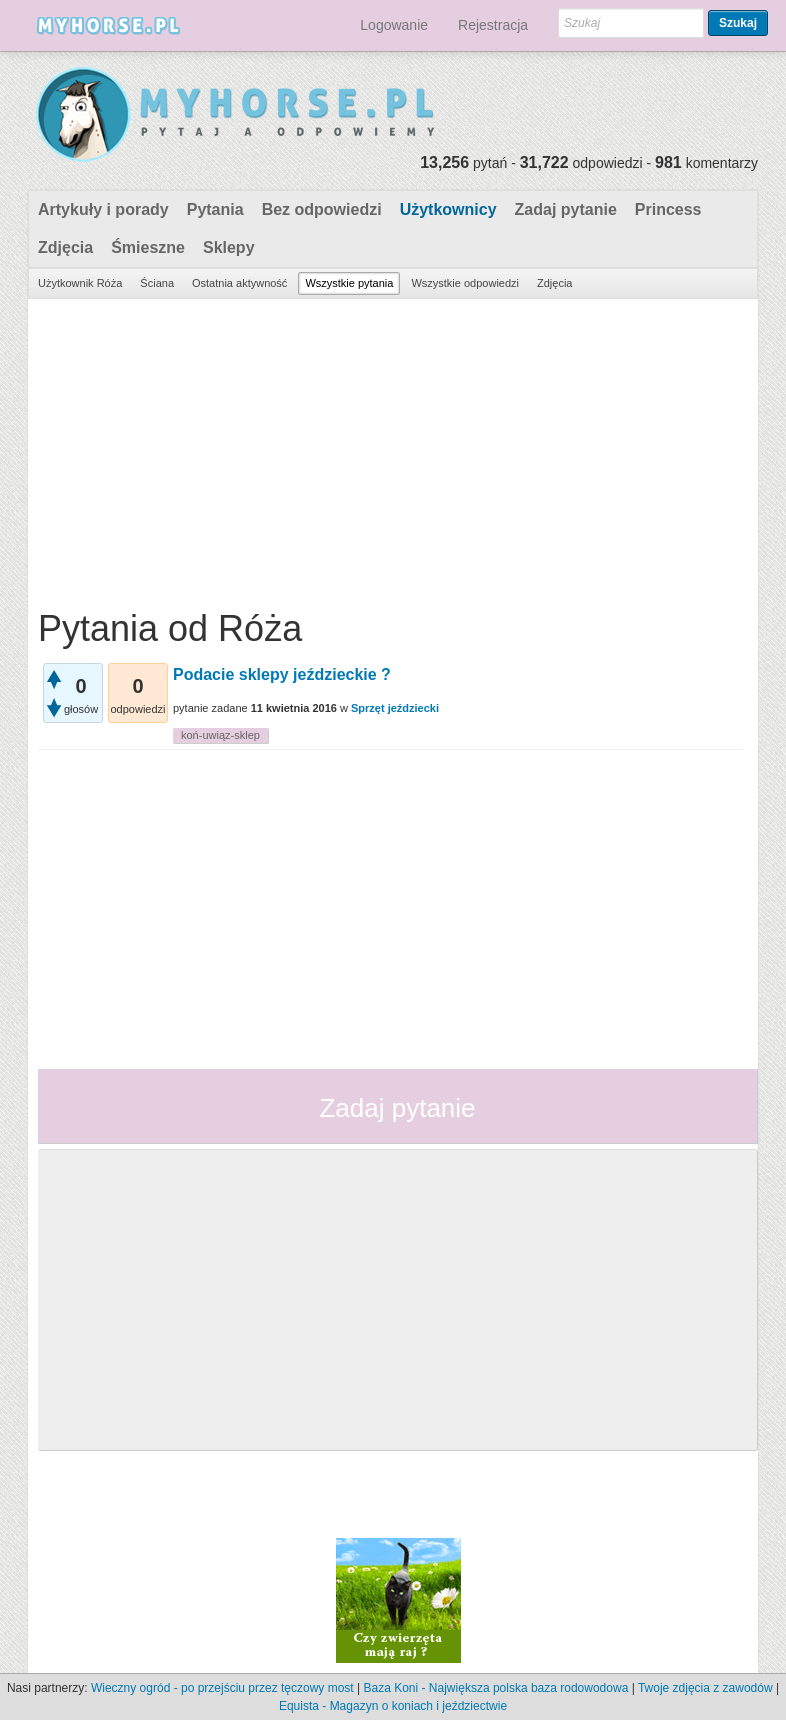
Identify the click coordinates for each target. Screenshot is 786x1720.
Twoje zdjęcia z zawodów (705, 1688)
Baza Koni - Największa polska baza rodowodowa (496, 1688)
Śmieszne (148, 247)
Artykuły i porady (103, 209)
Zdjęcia (65, 247)
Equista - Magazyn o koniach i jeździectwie (393, 1706)
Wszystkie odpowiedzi (465, 283)
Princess (668, 209)
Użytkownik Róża (80, 283)
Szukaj (738, 23)
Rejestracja (493, 25)
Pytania (215, 209)
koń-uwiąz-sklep (220, 735)
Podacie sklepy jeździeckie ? (282, 674)
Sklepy (229, 247)
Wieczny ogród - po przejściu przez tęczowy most (222, 1688)
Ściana (157, 283)
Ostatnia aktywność (239, 283)
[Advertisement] (390, 449)
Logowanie (394, 25)
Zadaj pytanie (566, 209)
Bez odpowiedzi (322, 209)
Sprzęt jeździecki (395, 708)
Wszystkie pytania (349, 283)
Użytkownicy (448, 209)
